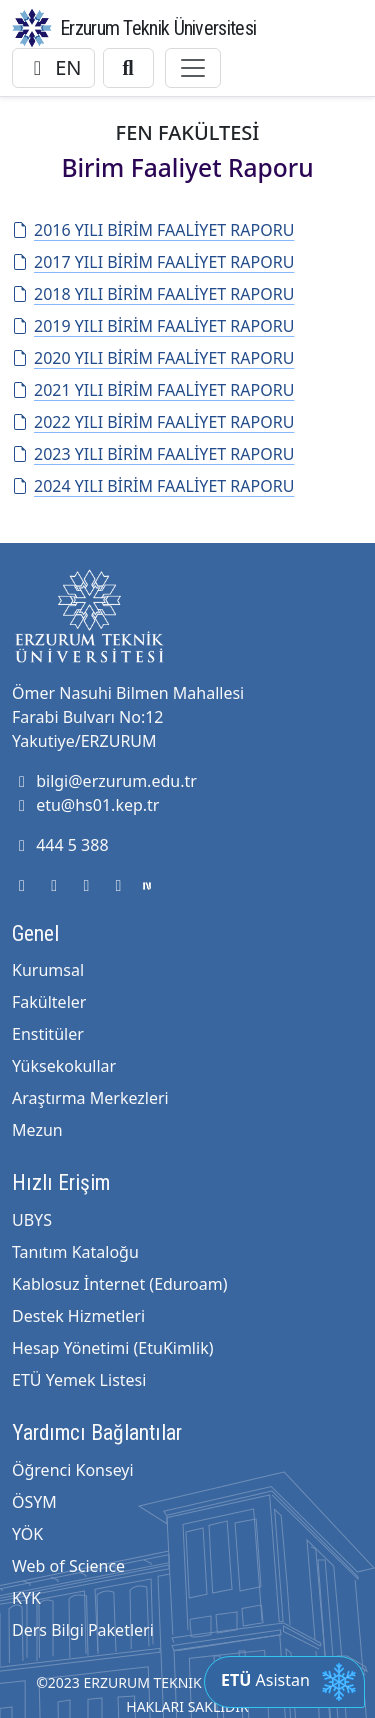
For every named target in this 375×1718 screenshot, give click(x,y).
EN (53, 67)
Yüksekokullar (64, 1066)
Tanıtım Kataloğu (75, 1252)
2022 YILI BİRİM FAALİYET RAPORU (153, 422)
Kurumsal (48, 970)
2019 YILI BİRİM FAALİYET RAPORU (153, 326)
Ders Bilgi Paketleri (83, 1630)
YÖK (27, 1534)
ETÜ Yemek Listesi (79, 1380)
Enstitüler (48, 1034)
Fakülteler (49, 1002)
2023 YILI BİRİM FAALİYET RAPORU (153, 454)
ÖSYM (34, 1502)
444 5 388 (60, 845)
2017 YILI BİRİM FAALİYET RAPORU (153, 262)
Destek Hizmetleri (78, 1316)
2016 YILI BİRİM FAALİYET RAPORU (153, 230)
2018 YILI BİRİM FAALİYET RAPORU (153, 294)
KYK (26, 1598)
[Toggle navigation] (193, 68)
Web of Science (68, 1566)
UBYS (32, 1220)
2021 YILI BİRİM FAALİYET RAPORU (153, 390)
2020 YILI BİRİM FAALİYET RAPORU (153, 358)
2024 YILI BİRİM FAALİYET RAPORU (153, 486)
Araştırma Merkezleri (90, 1098)
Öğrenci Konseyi (73, 1470)
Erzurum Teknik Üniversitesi (158, 28)
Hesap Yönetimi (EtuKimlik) (112, 1348)
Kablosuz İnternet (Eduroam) (119, 1284)
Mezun (37, 1130)
